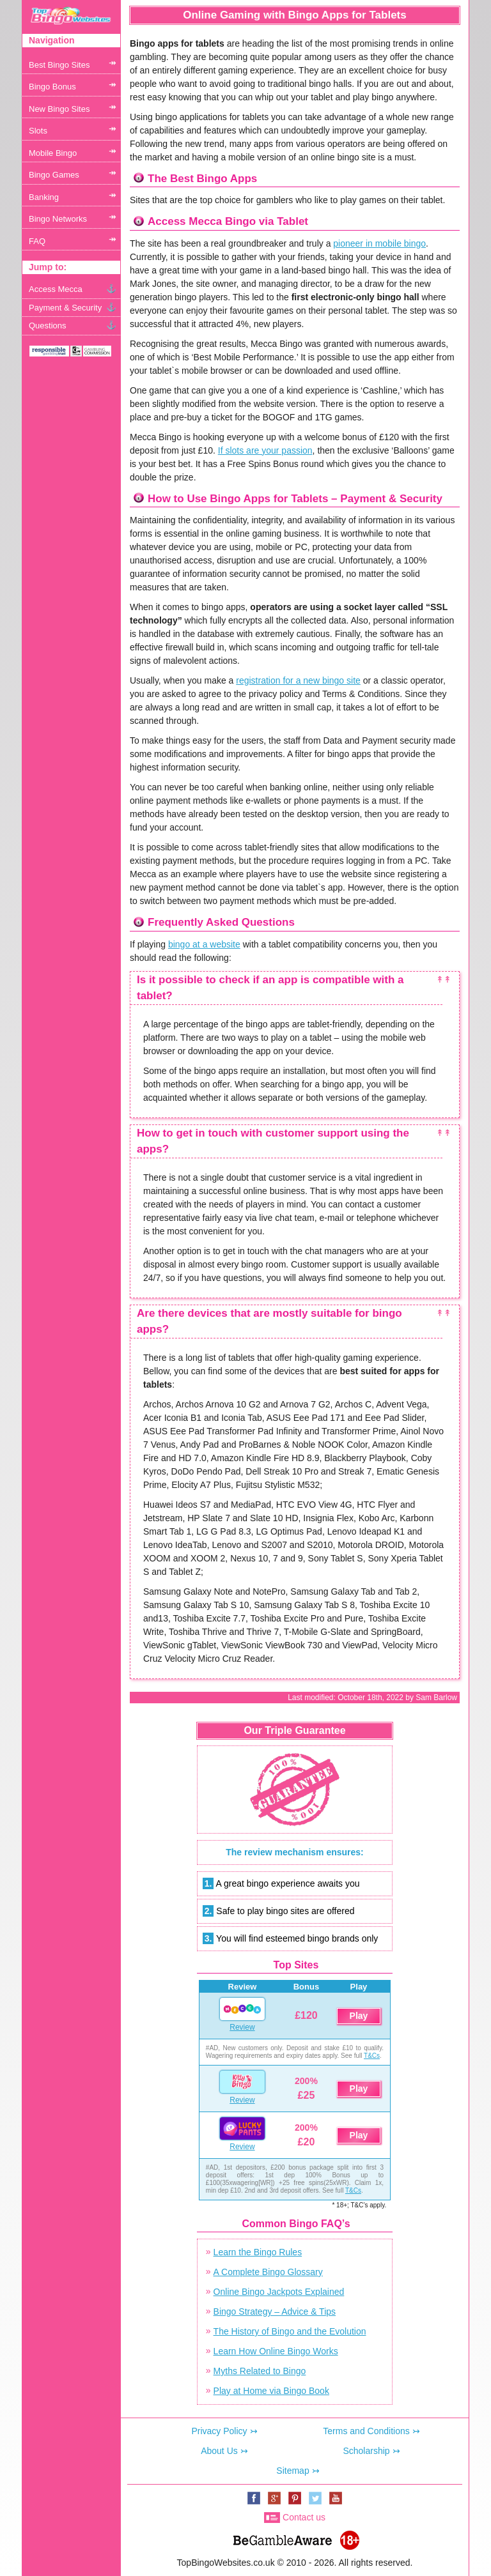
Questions (47, 325)
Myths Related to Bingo (260, 2371)
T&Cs (372, 2055)
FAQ (37, 241)
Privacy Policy (219, 2431)
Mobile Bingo (53, 153)
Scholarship (366, 2451)
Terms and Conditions (366, 2431)
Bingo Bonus (52, 86)
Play (359, 2016)
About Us (219, 2451)
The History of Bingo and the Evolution (290, 2331)
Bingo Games (54, 175)
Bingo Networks (58, 219)
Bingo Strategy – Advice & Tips (275, 2311)
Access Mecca (55, 289)
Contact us (304, 2517)
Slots (38, 130)
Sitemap (292, 2470)
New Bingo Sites (59, 109)
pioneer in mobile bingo (379, 243)
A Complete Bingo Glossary (268, 2272)
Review (242, 2027)
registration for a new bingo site (298, 680)
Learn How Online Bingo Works (276, 2351)
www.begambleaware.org (282, 2537)
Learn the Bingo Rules (258, 2252)
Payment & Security (65, 307)
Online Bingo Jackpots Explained (279, 2292)
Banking (44, 197)
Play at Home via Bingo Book (271, 2391)
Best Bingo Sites (59, 65)
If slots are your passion (265, 450)
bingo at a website (204, 944)
